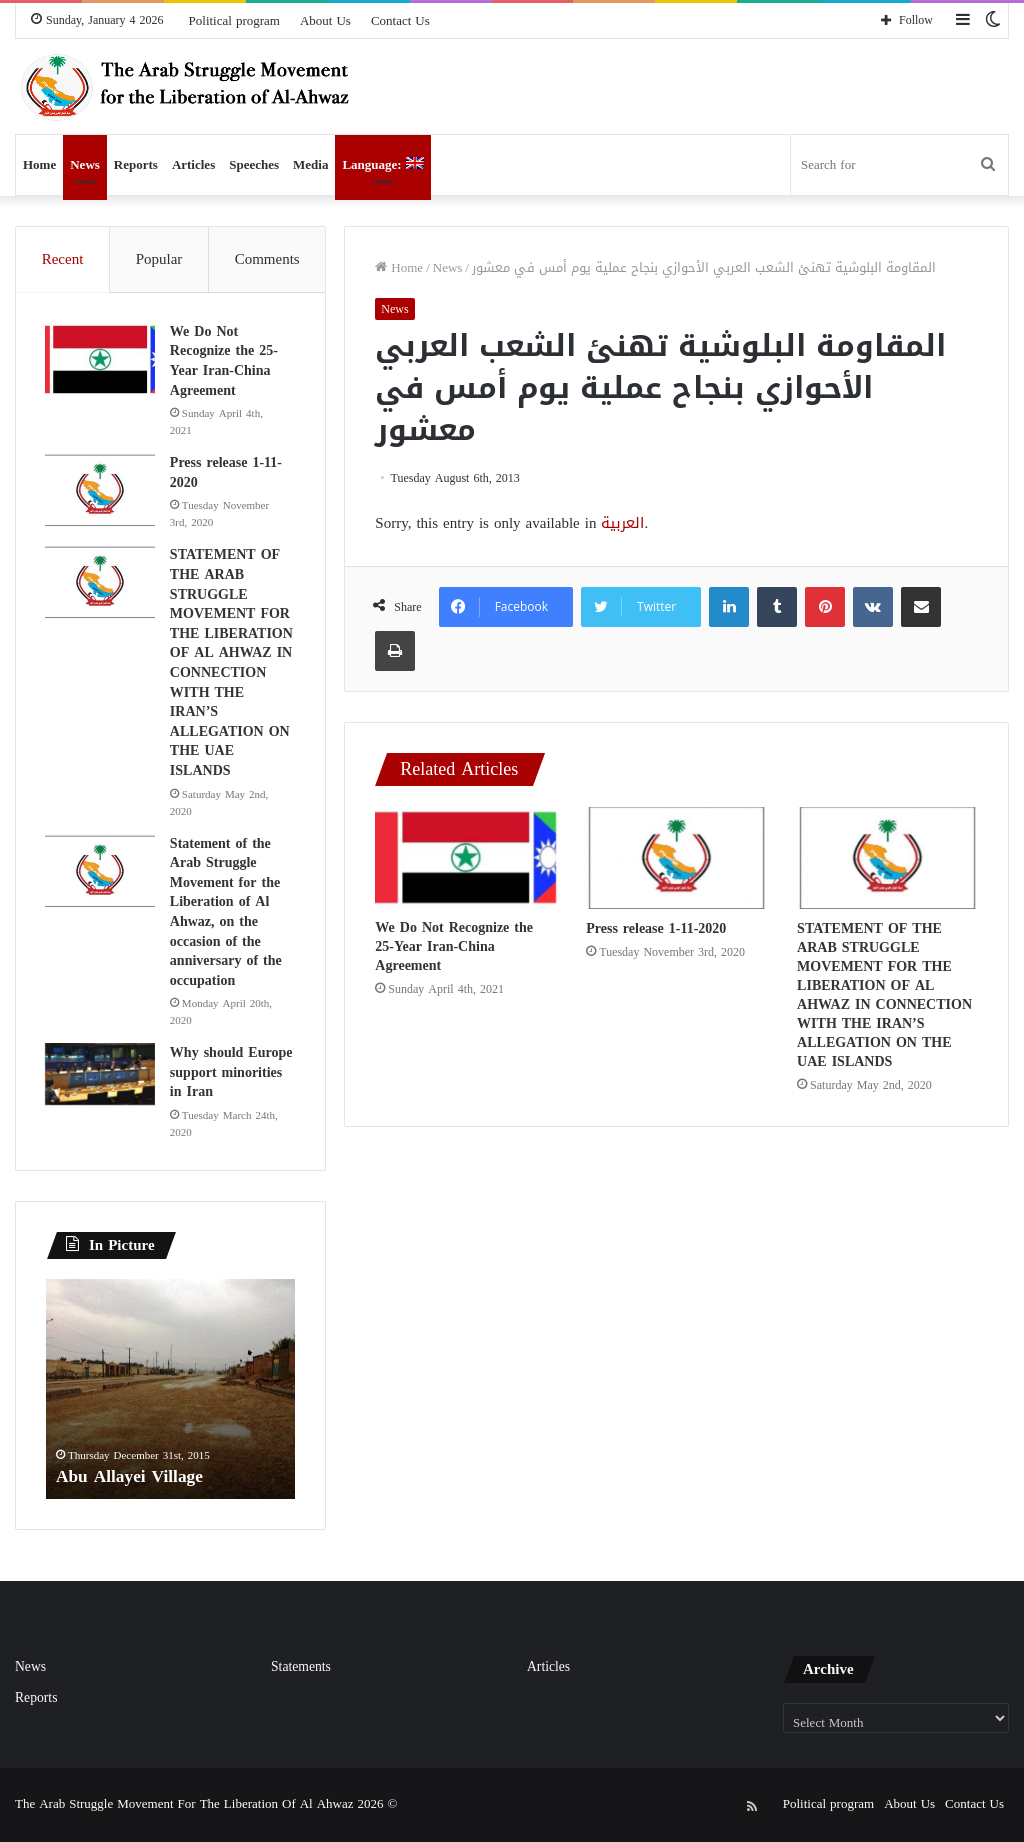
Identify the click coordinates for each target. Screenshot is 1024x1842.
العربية (622, 523)
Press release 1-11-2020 (656, 928)
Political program (234, 20)
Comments (267, 259)
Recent (63, 259)
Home (39, 164)
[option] (171, 1391)
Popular (159, 259)
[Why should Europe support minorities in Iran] (101, 1075)
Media (310, 164)
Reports (136, 164)
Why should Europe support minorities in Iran (232, 1073)
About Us (325, 20)
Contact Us (400, 20)
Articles (193, 164)
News (85, 164)
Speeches (254, 164)
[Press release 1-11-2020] (676, 858)
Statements (301, 1668)
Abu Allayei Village (132, 1478)
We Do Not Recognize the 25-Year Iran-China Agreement (454, 946)
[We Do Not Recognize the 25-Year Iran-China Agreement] (465, 857)
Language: (382, 164)
